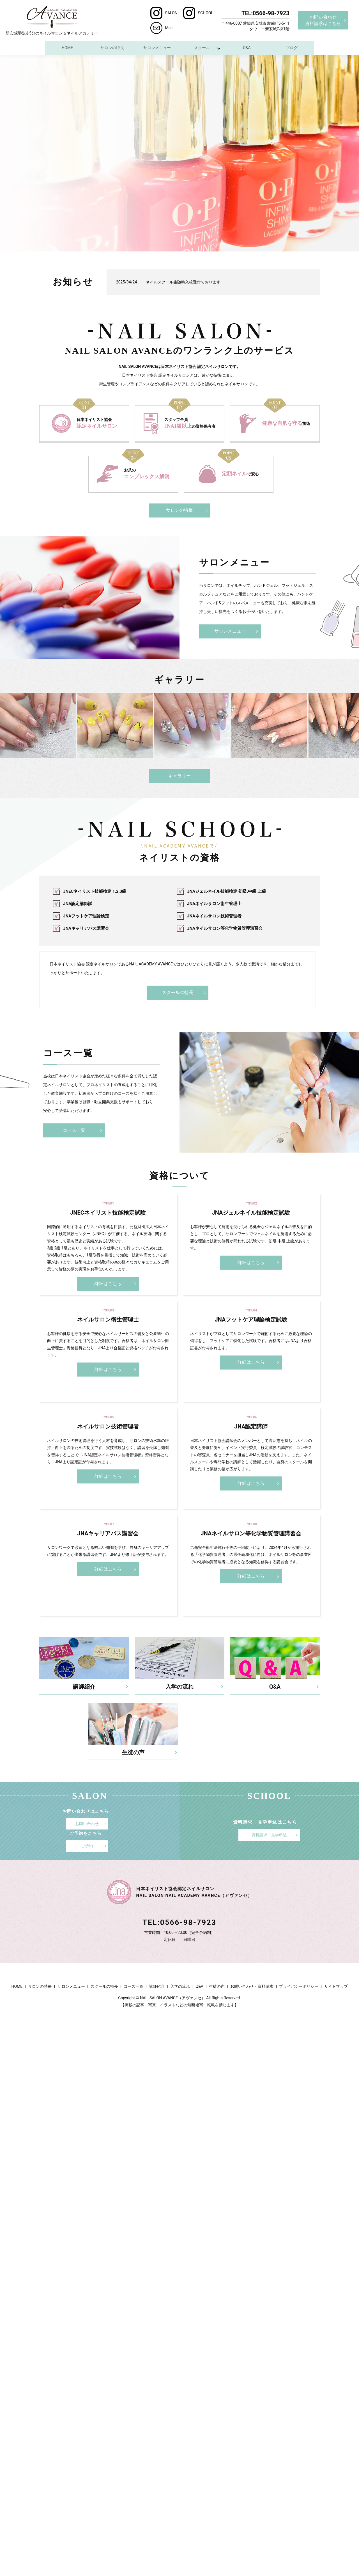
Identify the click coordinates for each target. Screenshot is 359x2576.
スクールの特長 (177, 992)
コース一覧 (74, 1130)
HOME (67, 47)
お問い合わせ (87, 1823)
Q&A (246, 47)
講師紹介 (157, 1986)
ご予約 (87, 1846)
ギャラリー (179, 775)
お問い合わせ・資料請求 (251, 1986)
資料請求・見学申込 (269, 1835)
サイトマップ (336, 1986)
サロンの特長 (112, 47)
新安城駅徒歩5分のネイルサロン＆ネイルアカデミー (52, 20)
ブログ (292, 47)
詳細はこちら (108, 1283)
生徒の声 (217, 1986)
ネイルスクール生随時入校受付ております (183, 282)
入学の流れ (180, 1986)
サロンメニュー (157, 47)
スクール (202, 47)
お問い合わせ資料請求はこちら (323, 20)
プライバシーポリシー (298, 1986)
